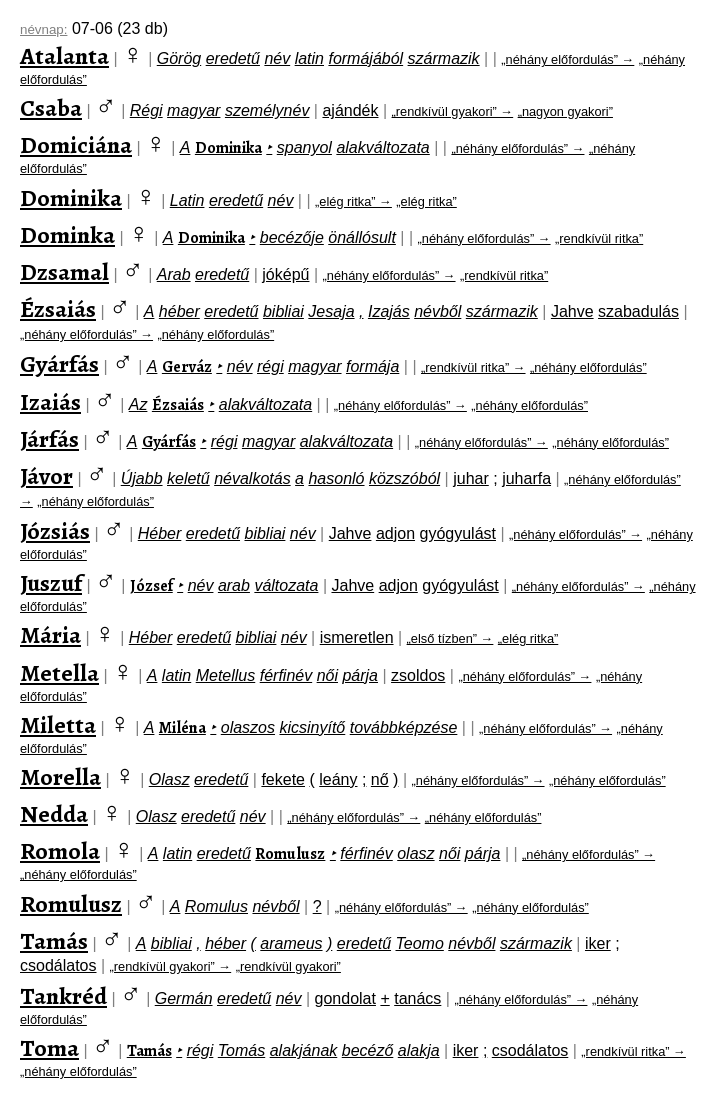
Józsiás (55, 531)
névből (437, 311)
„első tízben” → (450, 638)
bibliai (283, 311)
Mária (50, 635)
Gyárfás (59, 364)
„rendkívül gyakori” (288, 966)
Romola (60, 851)
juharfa (526, 478)
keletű (188, 478)
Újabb (142, 478)
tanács (417, 998)
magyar (193, 110)
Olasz (169, 779)
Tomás (241, 1050)
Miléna (182, 728)
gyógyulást (457, 533)
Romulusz (290, 854)
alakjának (304, 1050)
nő (380, 779)
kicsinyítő (312, 727)
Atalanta (64, 56)
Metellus (226, 675)
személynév (267, 110)
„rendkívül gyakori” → (453, 111)
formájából (365, 58)
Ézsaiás (58, 309)
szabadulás (638, 311)
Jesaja (331, 311)
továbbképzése (404, 727)
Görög (179, 58)
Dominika (228, 148)
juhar (471, 478)
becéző (368, 1050)
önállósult (362, 237)
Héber (160, 533)
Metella (59, 673)
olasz (415, 853)
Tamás (54, 941)
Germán (184, 998)
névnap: (43, 29)
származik (444, 58)
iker (598, 943)
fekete (283, 779)
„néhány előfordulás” (215, 334)
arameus (291, 943)
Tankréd (63, 996)
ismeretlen (357, 637)
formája (372, 366)
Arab (174, 274)
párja (360, 675)
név (277, 58)
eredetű (233, 58)
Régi (146, 110)
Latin (187, 200)
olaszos (248, 727)
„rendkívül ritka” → (473, 367)
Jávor (46, 476)
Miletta (58, 725)
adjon (395, 533)
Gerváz (187, 367)
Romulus (216, 906)
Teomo (420, 943)
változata (286, 585)
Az (138, 404)
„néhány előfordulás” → (567, 59)
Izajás (389, 311)
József (151, 586)
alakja (419, 1050)
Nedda (54, 814)
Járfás (49, 439)
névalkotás (252, 478)
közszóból (404, 478)
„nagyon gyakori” (565, 111)
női (327, 675)
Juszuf (51, 583)
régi (270, 366)
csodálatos (58, 965)
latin (309, 58)
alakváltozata (382, 147)
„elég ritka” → (353, 201)
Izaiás (50, 402)
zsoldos (418, 675)
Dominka (67, 235)
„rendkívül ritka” (599, 238)
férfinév (286, 675)
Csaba (51, 108)
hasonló (336, 478)
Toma (49, 1048)
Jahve (572, 311)
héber (179, 311)
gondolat (345, 998)
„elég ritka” (426, 201)
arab (234, 585)
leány (338, 779)
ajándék (350, 110)
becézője (292, 237)
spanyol (304, 147)
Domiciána (76, 145)
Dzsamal (64, 272)
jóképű (285, 274)
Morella (60, 777)
